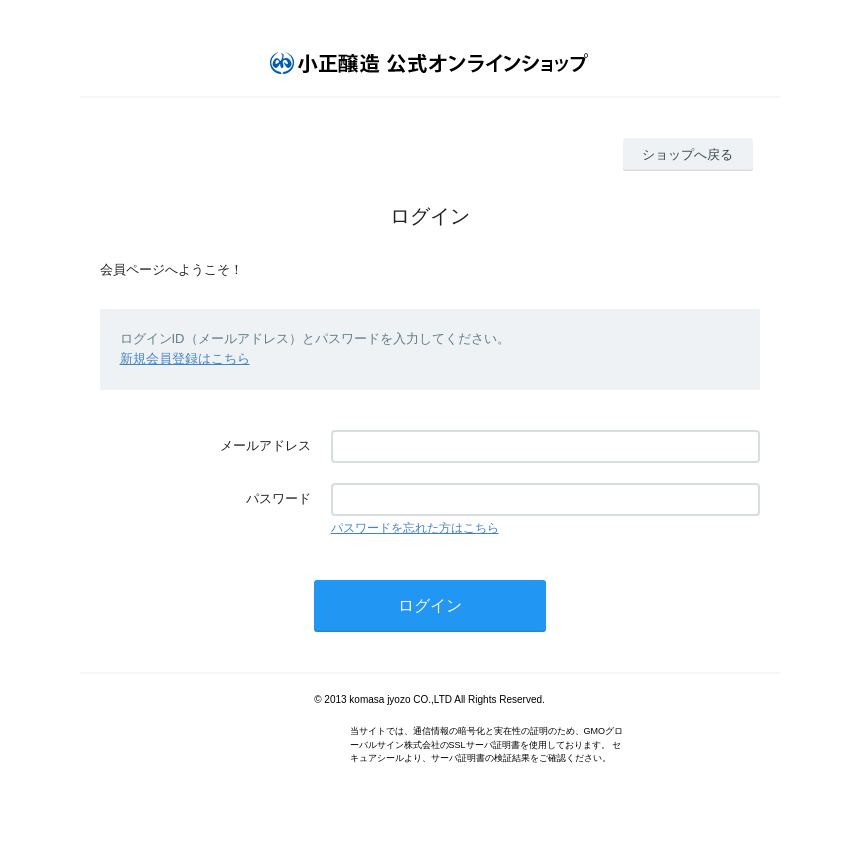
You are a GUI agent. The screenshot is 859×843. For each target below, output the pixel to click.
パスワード (278, 498)
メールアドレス (265, 445)
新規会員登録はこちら (185, 358)
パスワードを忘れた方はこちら (415, 528)
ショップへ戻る (687, 154)
